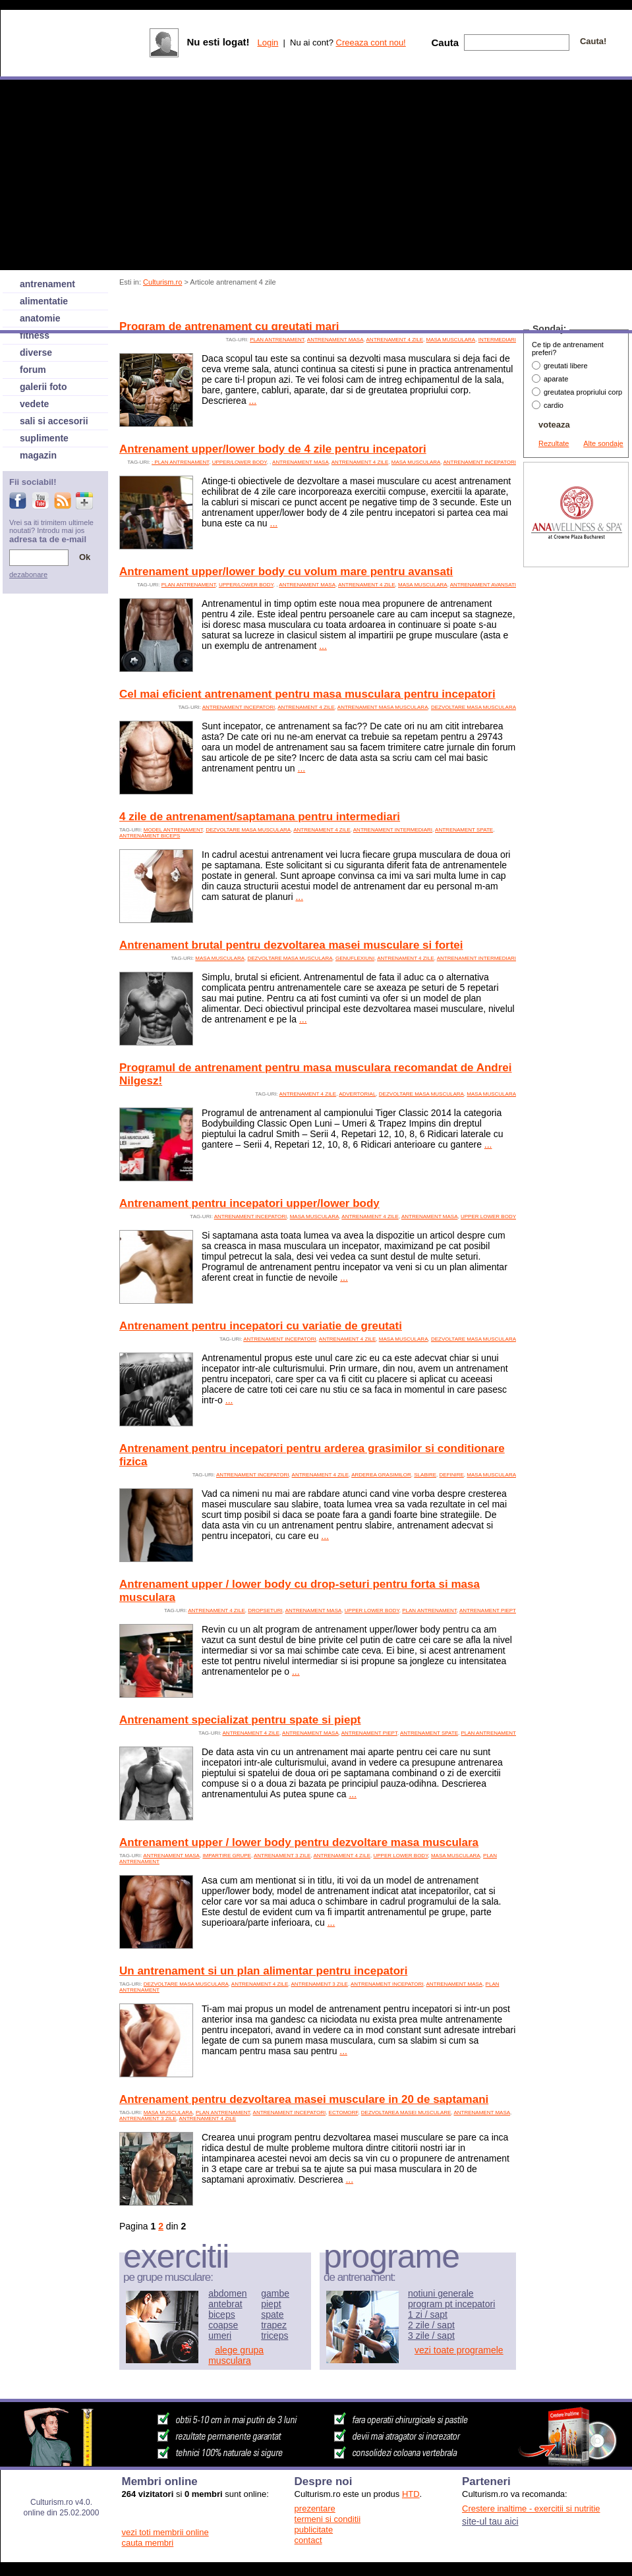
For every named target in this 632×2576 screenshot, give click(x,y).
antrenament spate (464, 830)
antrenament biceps (149, 836)
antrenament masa (335, 340)
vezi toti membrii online (165, 2532)
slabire (425, 1475)
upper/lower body (239, 462)
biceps (221, 2314)
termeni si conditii (327, 2519)
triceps (274, 2335)
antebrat (225, 2304)
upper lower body (488, 1216)
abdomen (227, 2293)
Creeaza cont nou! (371, 42)
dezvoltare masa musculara (473, 707)
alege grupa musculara (236, 2355)
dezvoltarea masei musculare (406, 2112)
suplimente (44, 438)
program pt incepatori (451, 2304)
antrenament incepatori (479, 462)
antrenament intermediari (392, 830)
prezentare (315, 2508)
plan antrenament (277, 340)
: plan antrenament (180, 462)
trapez (274, 2325)
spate (272, 2314)
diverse (36, 352)
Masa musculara (451, 340)
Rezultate (553, 443)
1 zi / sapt (427, 2314)
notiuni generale (441, 2293)
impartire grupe (226, 1856)
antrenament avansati (483, 585)
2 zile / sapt (431, 2325)
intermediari (497, 340)
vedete (34, 404)
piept (271, 2304)
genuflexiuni (354, 958)
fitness (34, 335)
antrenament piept (487, 1610)
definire (452, 1475)
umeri (219, 2335)
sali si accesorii (54, 421)
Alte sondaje (603, 443)
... (253, 400)
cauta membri (148, 2543)
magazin (38, 455)
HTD (411, 2494)
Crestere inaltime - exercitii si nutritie (531, 2508)
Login (267, 42)
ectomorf (344, 2112)
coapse (223, 2325)
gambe (275, 2293)
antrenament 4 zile (395, 340)
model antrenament (173, 830)
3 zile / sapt (431, 2335)
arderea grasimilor (381, 1475)
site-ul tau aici (490, 2521)
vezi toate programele (459, 2350)
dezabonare (28, 574)
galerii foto (43, 386)
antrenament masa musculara (382, 707)
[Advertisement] (576, 768)
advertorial (357, 1094)
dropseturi (265, 1610)
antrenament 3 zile (282, 1856)
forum (33, 369)
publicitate (314, 2529)
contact (308, 2540)
